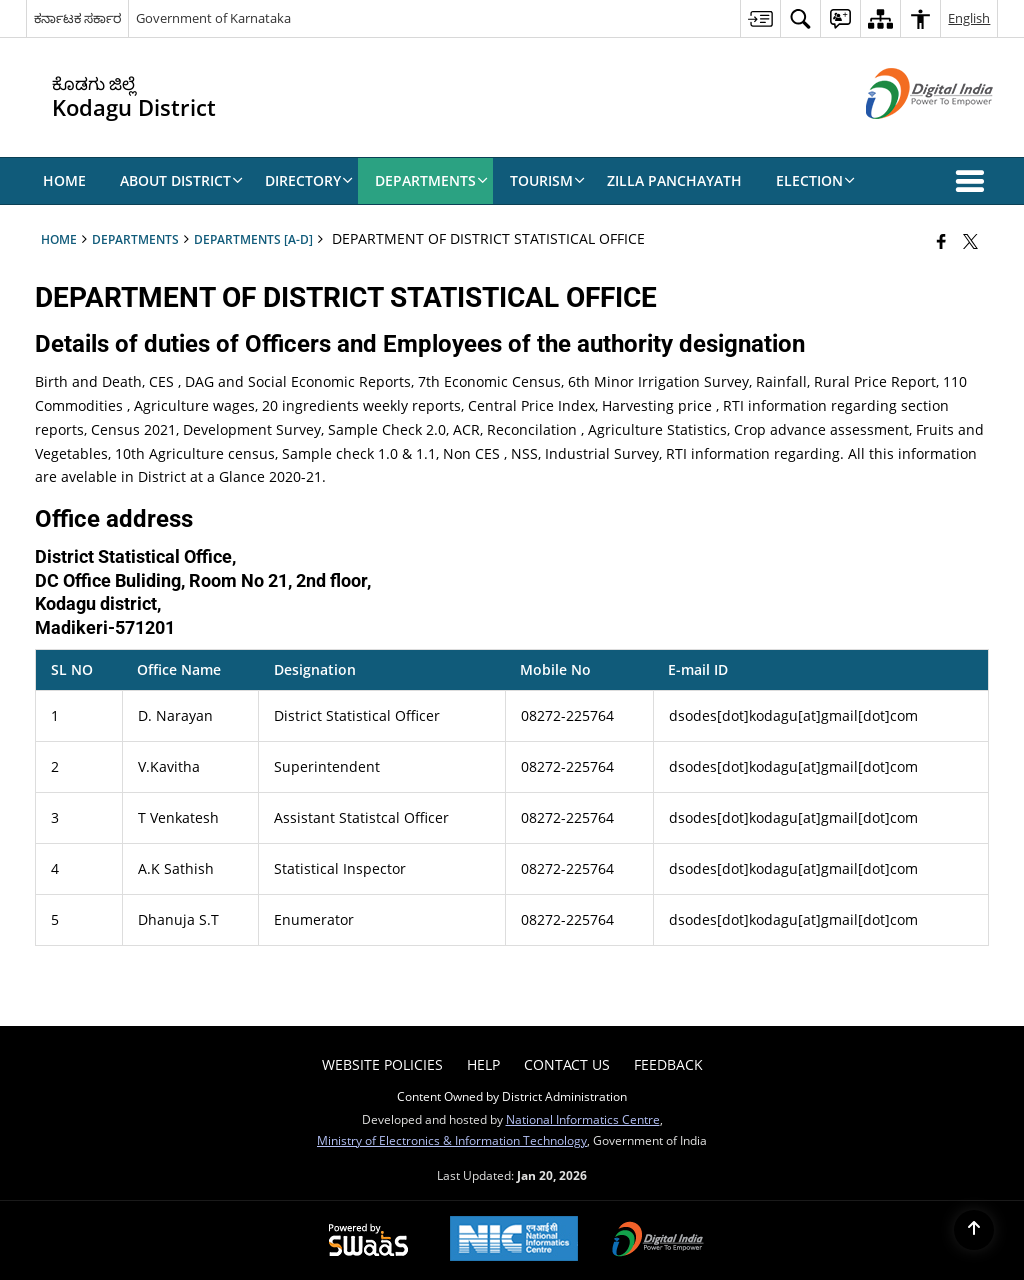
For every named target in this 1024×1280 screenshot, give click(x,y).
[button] (974, 181)
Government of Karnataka (213, 18)
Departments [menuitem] (431, 180)
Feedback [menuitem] (668, 1064)
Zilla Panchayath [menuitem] (674, 180)
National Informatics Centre (583, 1119)
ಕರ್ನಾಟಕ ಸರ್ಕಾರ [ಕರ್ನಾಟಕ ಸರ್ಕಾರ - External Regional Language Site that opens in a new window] (77, 18)
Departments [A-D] (253, 239)
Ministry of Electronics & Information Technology (452, 1140)
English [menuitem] (969, 18)
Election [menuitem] (815, 180)
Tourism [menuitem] (547, 180)
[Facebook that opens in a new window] (941, 241)
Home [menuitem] (64, 180)
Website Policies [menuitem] (382, 1064)
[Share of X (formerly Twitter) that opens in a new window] (970, 241)
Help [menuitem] (483, 1064)
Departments (135, 239)
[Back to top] (974, 1230)
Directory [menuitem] (309, 180)
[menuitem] (760, 18)
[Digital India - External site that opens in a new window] (904, 135)
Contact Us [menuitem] (567, 1064)
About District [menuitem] (181, 180)
